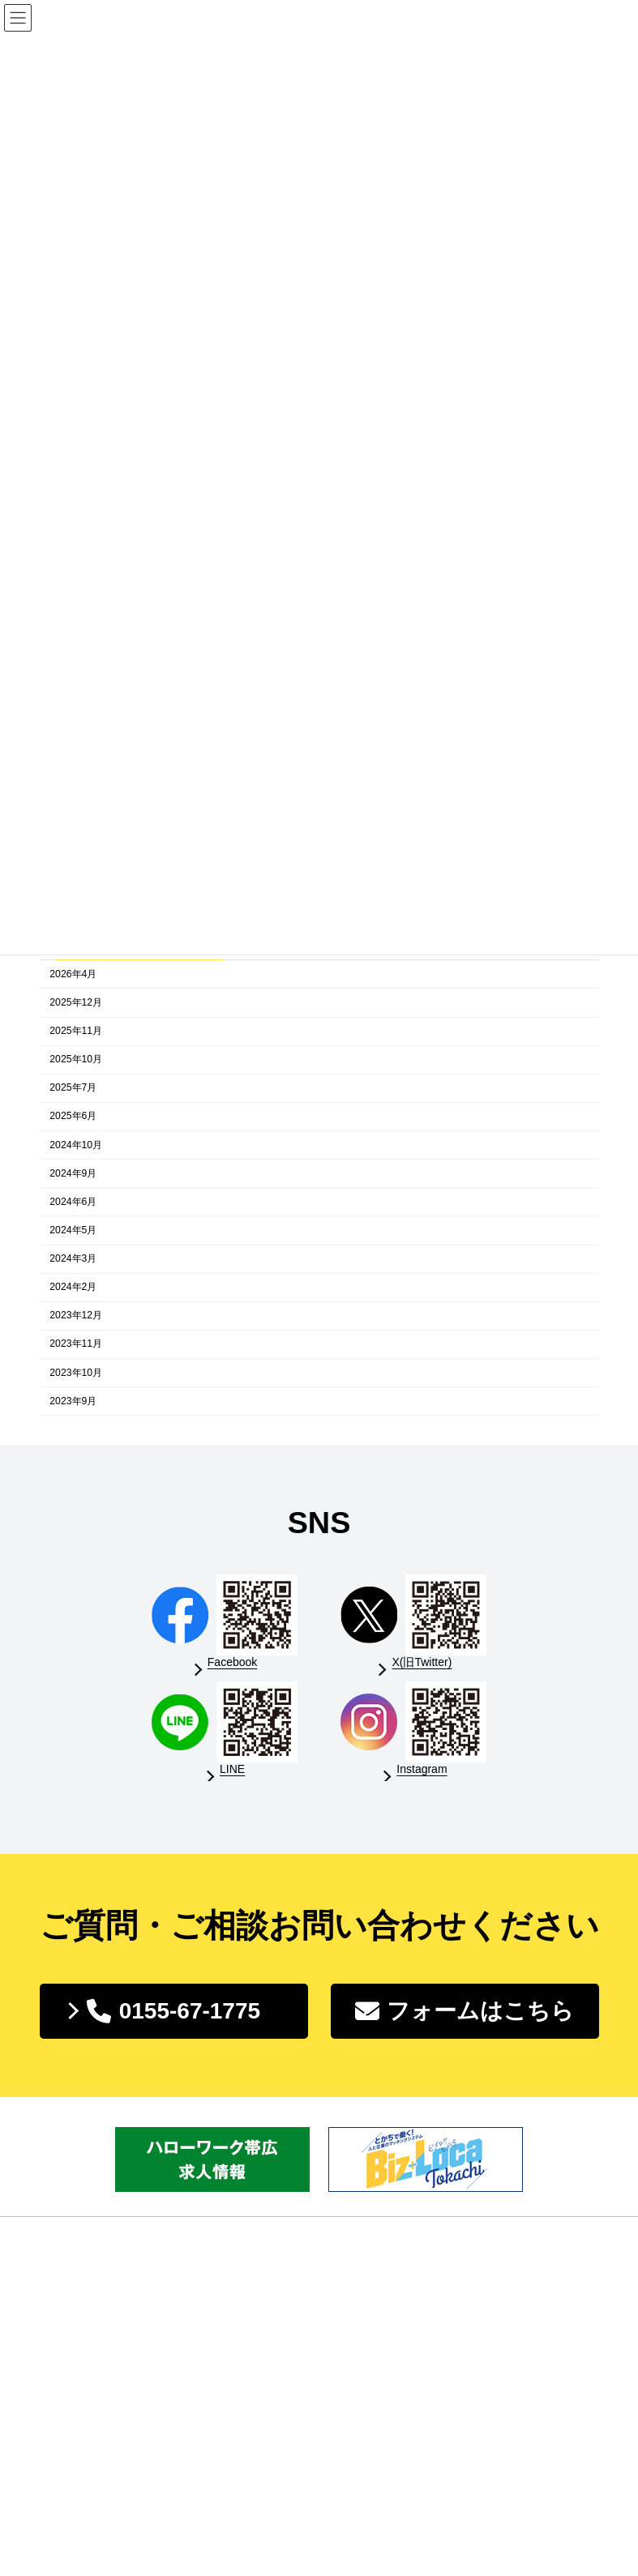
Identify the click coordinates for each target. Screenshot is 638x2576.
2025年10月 (75, 1060)
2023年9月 (72, 1401)
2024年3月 (72, 1258)
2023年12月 (75, 1316)
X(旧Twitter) (422, 1661)
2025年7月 (72, 1088)
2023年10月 (75, 1372)
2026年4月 (72, 974)
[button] (174, 2011)
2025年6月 (72, 1116)
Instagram (421, 1768)
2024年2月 (72, 1287)
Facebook (232, 1661)
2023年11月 (75, 1344)
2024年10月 (75, 1145)
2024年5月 (72, 1230)
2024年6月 (72, 1201)
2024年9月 (72, 1173)
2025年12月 (75, 1002)
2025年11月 (75, 1030)
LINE (232, 1768)
